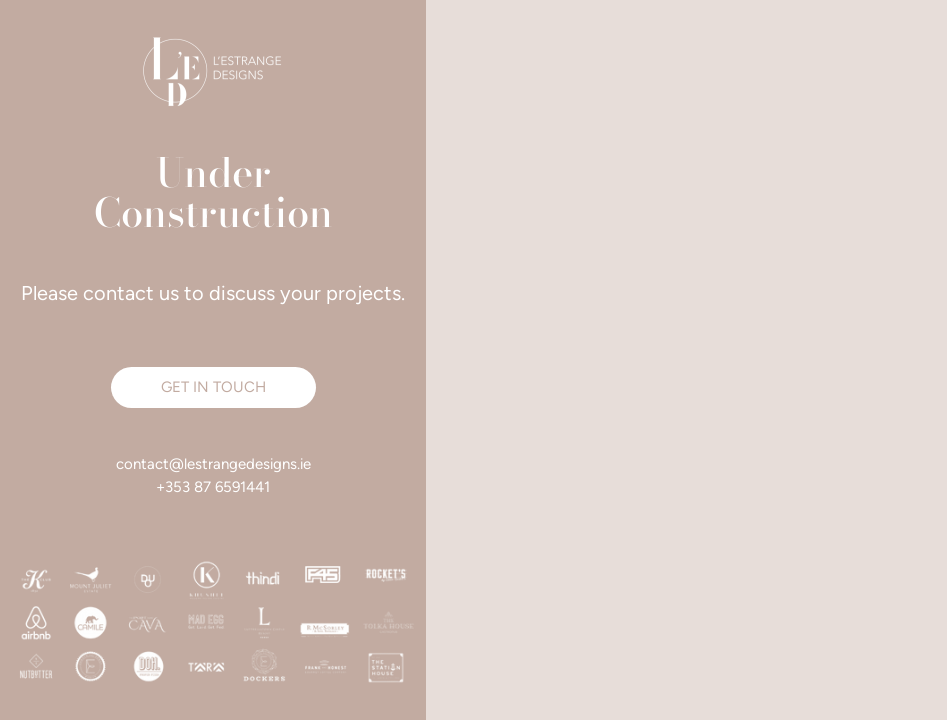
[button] (213, 387)
